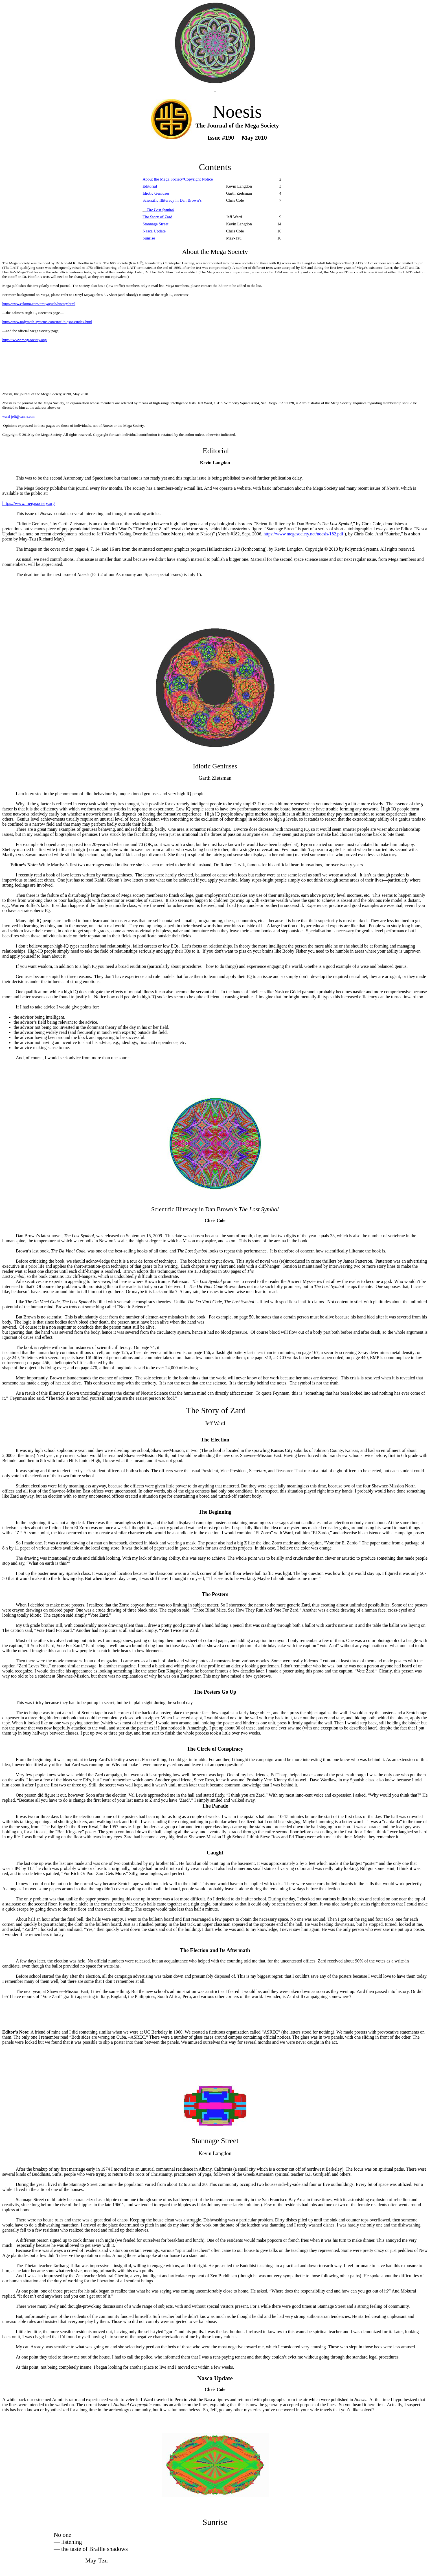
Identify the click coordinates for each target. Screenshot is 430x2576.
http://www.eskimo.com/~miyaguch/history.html (38, 304)
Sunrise (148, 238)
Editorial (149, 186)
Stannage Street (155, 224)
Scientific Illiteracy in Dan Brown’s (171, 200)
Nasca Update (154, 231)
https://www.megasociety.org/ (24, 340)
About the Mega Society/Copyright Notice (177, 179)
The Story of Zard (157, 217)
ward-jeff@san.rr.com (18, 416)
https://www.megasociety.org (28, 503)
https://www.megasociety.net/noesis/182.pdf (303, 533)
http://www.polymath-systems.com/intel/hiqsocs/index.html (47, 322)
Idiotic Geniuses (156, 193)
